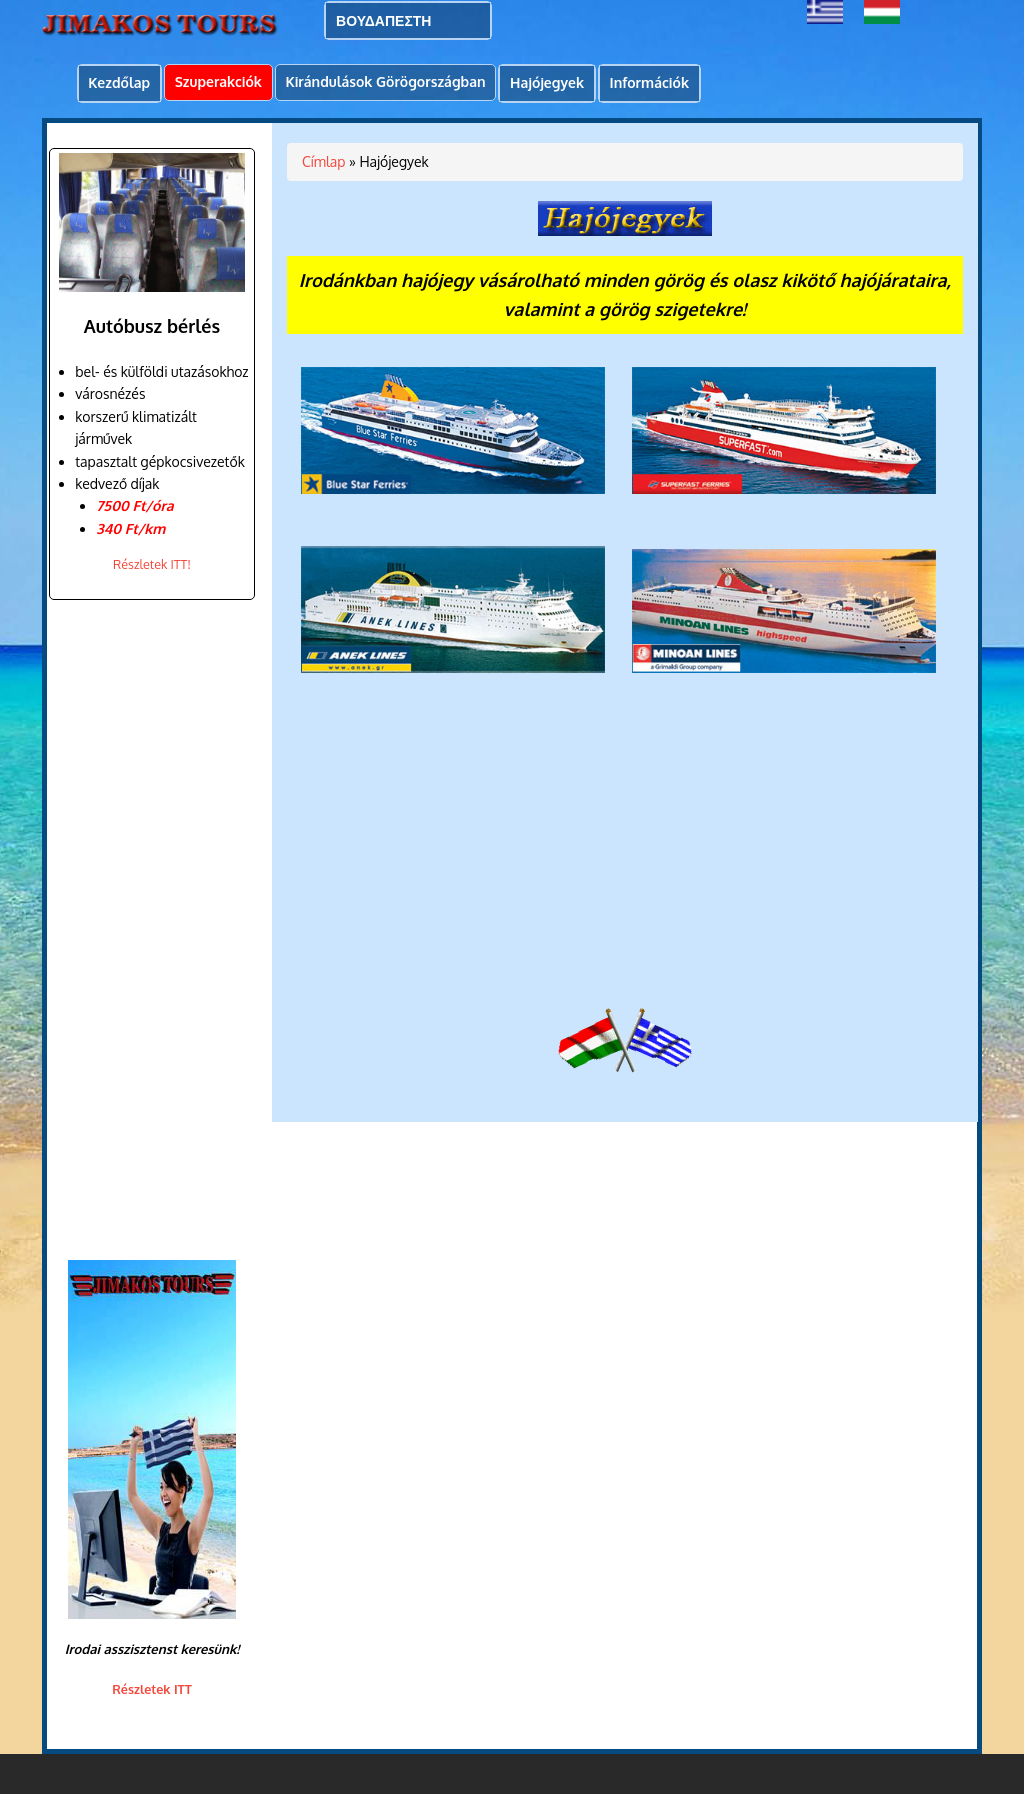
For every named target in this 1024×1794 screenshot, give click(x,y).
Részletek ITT (152, 1689)
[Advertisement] (147, 930)
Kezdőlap (119, 82)
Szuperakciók (218, 81)
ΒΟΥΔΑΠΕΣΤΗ (383, 20)
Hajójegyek (547, 82)
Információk (649, 82)
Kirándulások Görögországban (385, 81)
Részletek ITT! (152, 564)
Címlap (323, 161)
